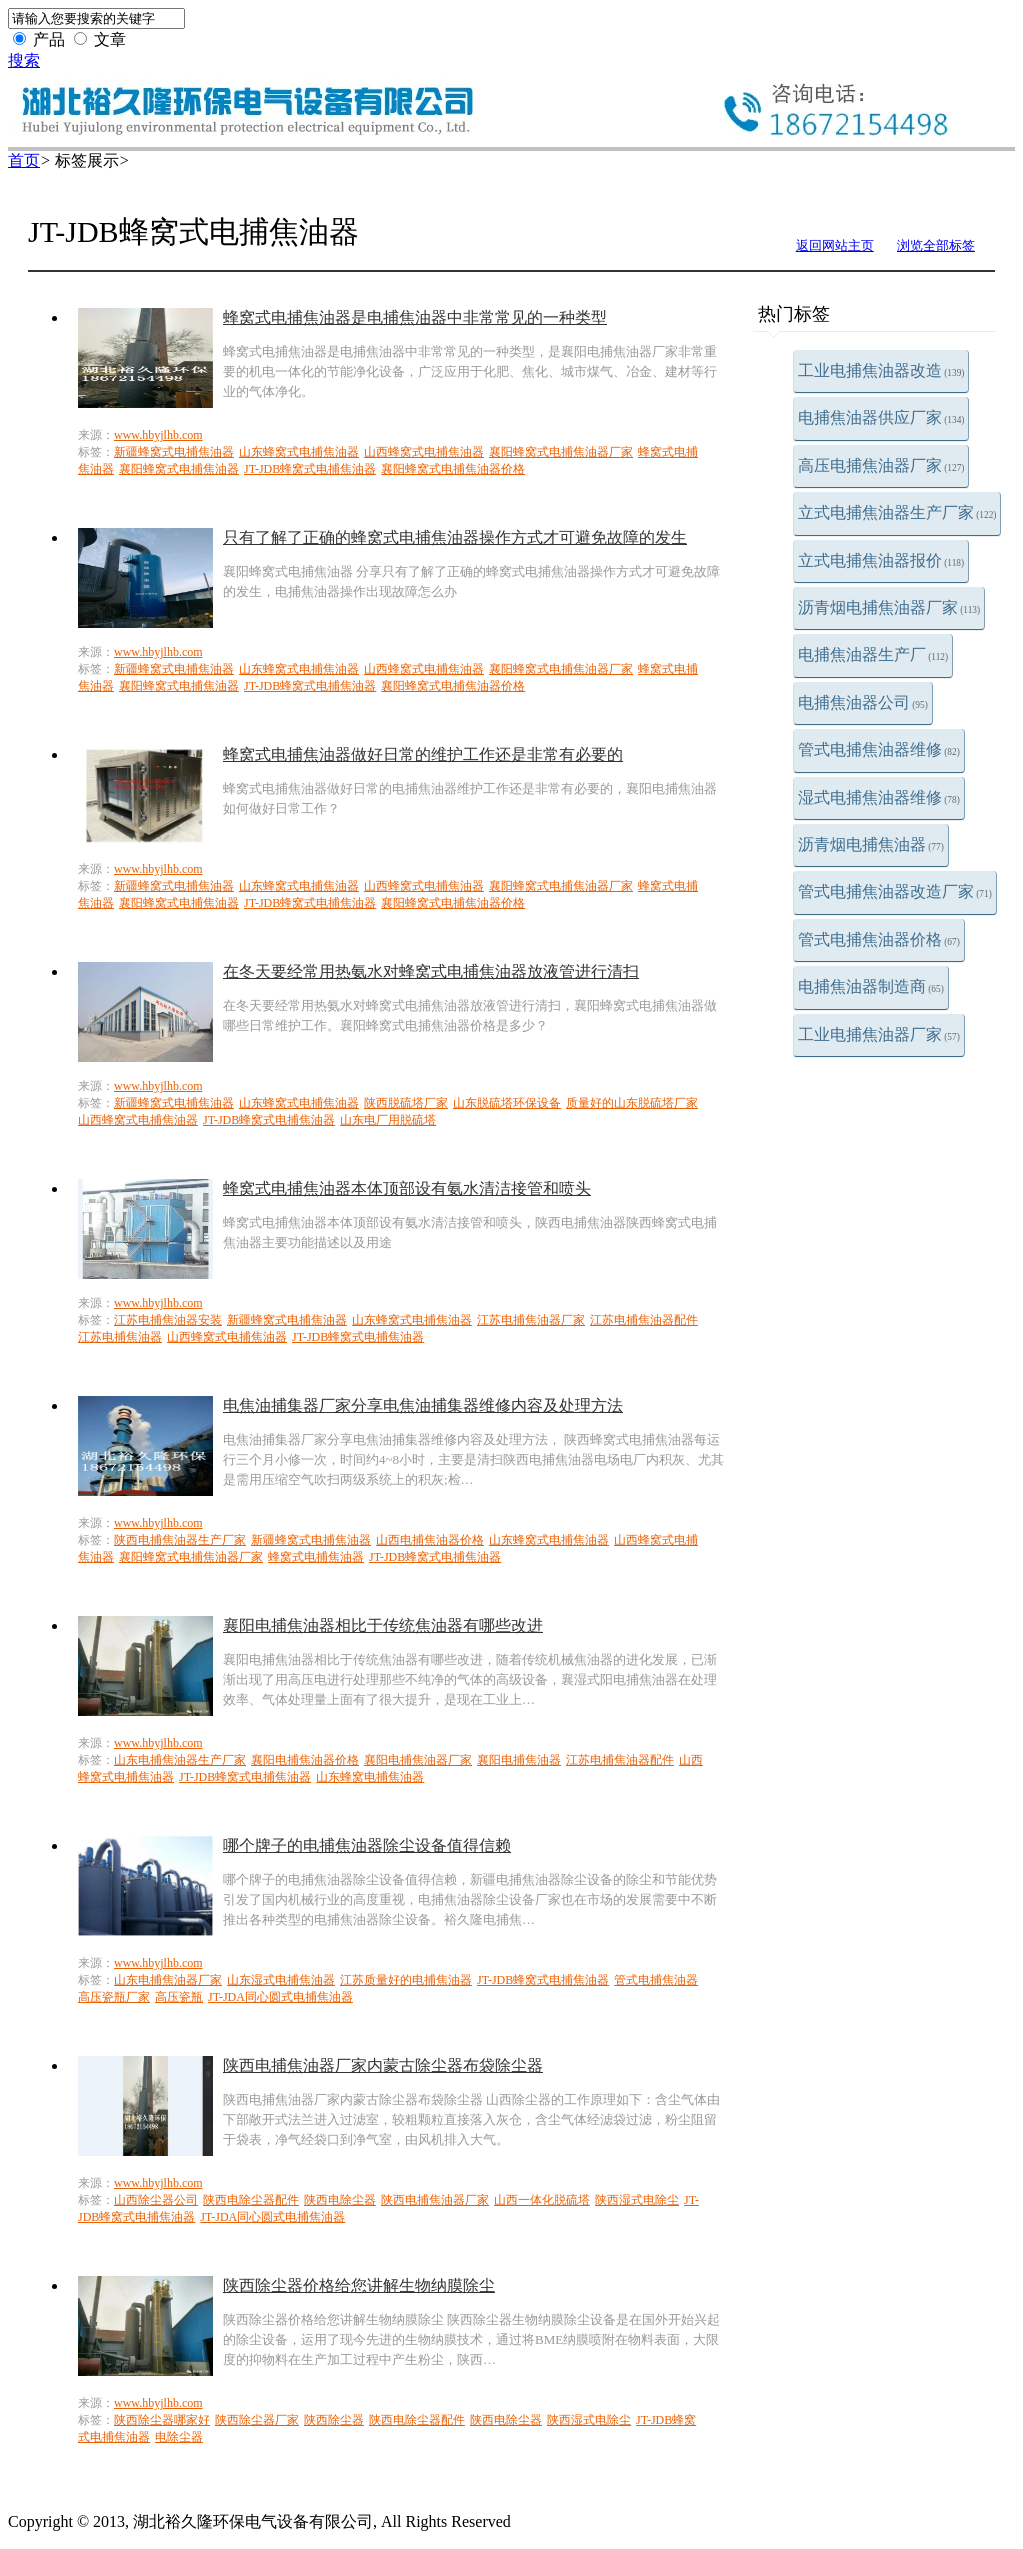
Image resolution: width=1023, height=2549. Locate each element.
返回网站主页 (835, 245)
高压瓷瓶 (179, 1997)
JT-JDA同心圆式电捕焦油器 (280, 1997)
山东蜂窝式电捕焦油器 (299, 452)
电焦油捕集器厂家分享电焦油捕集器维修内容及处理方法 (423, 1405)
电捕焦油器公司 (863, 702)
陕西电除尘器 (340, 2200)
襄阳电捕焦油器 (519, 1760)
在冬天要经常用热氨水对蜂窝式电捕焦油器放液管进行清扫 (431, 971)
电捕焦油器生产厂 (873, 654)
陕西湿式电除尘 (637, 2200)
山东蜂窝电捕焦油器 (370, 1777)
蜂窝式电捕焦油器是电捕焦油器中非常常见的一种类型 (415, 317)
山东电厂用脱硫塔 (388, 1120)
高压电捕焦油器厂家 (881, 465)
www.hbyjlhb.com (158, 435)
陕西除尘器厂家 (257, 2420)
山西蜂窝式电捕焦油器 (424, 452)
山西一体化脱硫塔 (542, 2200)
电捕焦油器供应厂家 (881, 417)
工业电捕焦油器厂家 (879, 1034)
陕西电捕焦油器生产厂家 (180, 1540)
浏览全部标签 (936, 245)
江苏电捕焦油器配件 (644, 1320)
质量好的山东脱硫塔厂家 (632, 1103)
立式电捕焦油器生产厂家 (897, 512)
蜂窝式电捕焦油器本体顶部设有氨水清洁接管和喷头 (407, 1188)
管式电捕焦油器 (656, 1980)
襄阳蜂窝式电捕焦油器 (179, 469)
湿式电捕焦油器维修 (879, 797)
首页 (24, 160)
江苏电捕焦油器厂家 (531, 1320)
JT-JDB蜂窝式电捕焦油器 (310, 469)
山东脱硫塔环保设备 (507, 1103)
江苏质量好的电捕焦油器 (406, 1980)
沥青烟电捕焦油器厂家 (889, 607)
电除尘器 (179, 2437)
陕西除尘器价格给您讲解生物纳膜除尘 (359, 2285)
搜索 (24, 60)
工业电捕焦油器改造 (881, 370)
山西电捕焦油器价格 (430, 1540)
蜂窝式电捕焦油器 (316, 1557)
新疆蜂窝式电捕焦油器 (174, 452)
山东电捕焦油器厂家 (168, 1980)
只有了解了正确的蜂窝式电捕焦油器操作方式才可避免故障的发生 (455, 537)
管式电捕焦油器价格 (879, 939)
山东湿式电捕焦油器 (281, 1980)
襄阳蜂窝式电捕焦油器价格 (453, 469)
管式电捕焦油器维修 (879, 749)
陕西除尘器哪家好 (162, 2420)
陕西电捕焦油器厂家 (435, 2200)
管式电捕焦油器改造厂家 (895, 891)
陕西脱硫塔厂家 (406, 1103)
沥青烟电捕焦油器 (871, 844)
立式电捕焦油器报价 (881, 560)
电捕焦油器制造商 (871, 986)
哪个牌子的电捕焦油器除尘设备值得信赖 (367, 1845)
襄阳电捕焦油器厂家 (418, 1760)
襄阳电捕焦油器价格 (305, 1760)
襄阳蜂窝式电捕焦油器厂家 (561, 452)
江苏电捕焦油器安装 (168, 1320)
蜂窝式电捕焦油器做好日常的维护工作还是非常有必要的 (423, 754)
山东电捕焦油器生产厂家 (180, 1760)
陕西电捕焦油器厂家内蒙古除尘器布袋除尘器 (383, 2065)
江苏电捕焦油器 (120, 1337)
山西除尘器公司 (156, 2200)
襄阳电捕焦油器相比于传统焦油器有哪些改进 (383, 1625)
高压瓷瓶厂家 (114, 1997)
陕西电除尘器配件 (251, 2200)
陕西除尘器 (334, 2420)
